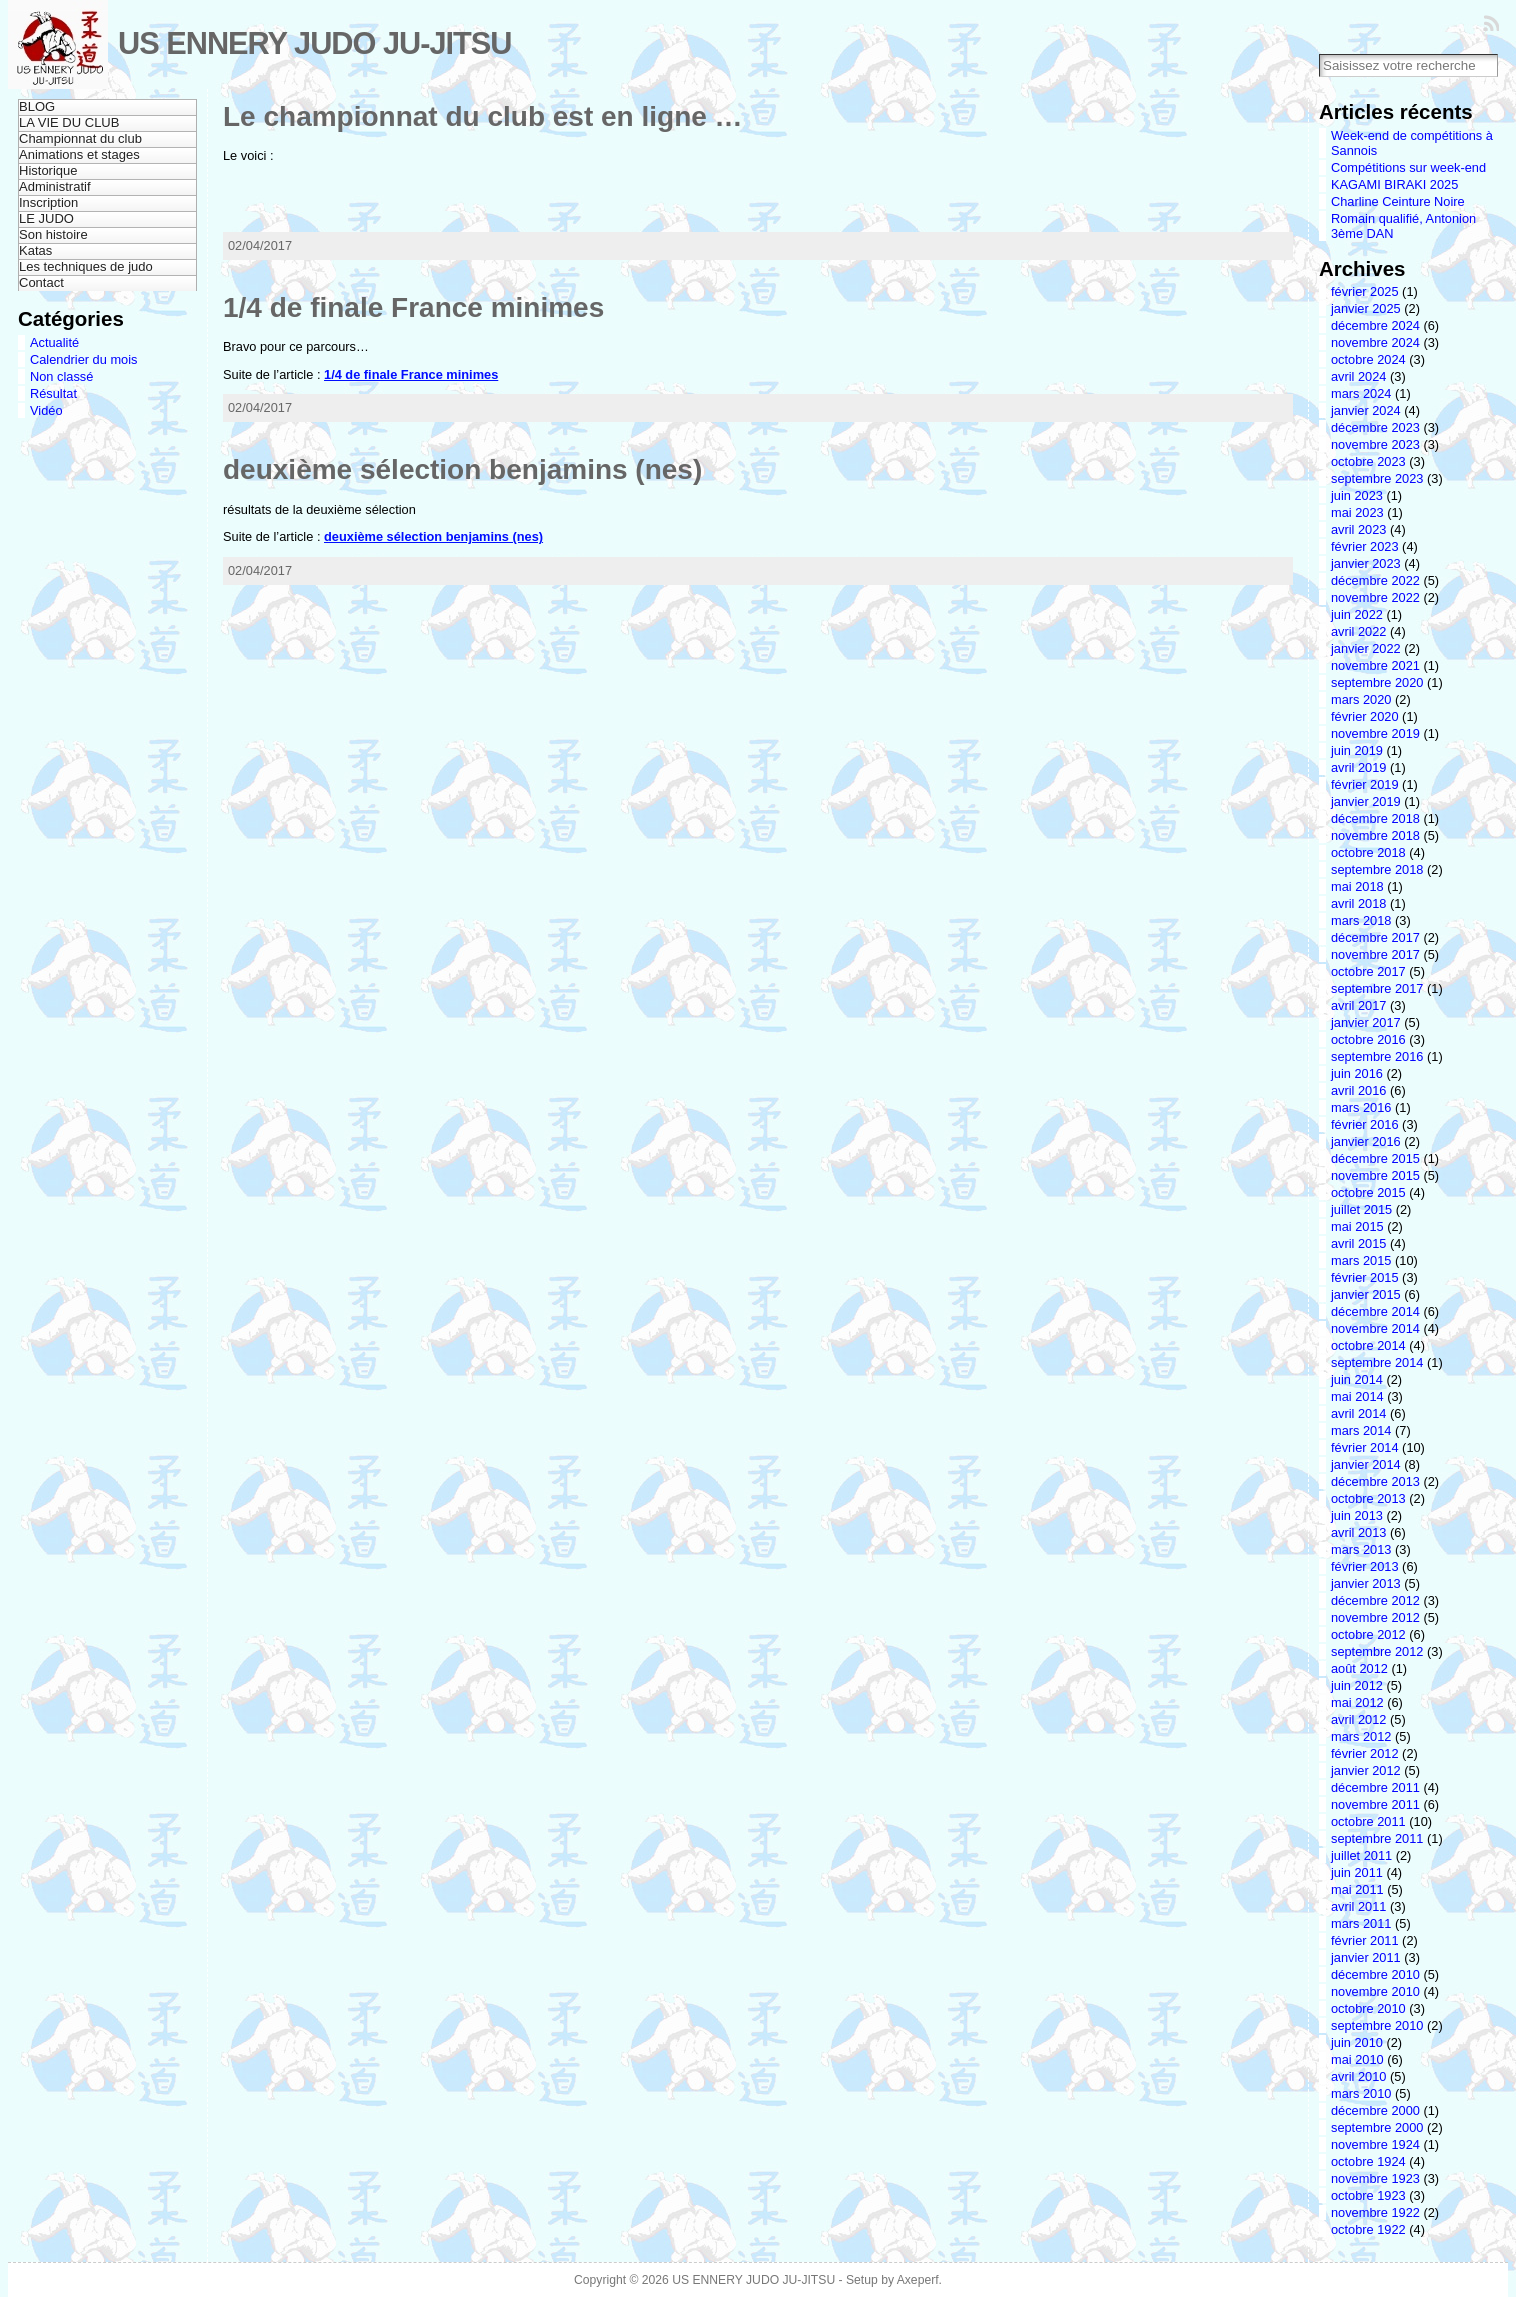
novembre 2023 (1375, 444)
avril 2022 (1359, 631)
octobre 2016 (1368, 1039)
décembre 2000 (1375, 2110)
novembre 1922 (1375, 2212)
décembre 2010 (1375, 1974)
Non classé (61, 376)
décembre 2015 (1375, 1158)
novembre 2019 (1375, 733)
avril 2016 (1359, 1090)
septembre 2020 (1377, 682)
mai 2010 (1357, 2059)
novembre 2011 (1375, 1804)
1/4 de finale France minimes (413, 307)
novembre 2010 (1375, 1991)
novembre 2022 (1375, 597)
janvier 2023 (1366, 563)
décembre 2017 (1375, 937)
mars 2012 (1361, 1736)
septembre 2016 (1377, 1056)
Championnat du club (80, 138)
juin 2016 (1357, 1073)
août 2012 (1359, 1668)
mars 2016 (1361, 1107)
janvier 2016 (1366, 1141)
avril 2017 (1359, 1005)
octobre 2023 (1368, 461)
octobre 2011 (1368, 1821)
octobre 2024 (1368, 359)
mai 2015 (1357, 1226)
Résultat (53, 393)
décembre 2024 (1375, 325)
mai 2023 (1357, 512)
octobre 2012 (1368, 1634)
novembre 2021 (1375, 665)
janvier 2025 (1366, 308)
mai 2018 (1357, 886)
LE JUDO (46, 218)
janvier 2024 (1366, 410)
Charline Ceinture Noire (1398, 201)
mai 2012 (1357, 1702)
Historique (48, 170)
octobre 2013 (1368, 1498)
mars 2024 (1361, 393)
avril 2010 (1359, 2076)
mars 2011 (1361, 1923)
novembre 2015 (1375, 1175)
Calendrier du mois (83, 359)
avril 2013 (1359, 1532)
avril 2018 (1359, 903)
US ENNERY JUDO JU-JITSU (315, 43)
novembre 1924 (1375, 2144)
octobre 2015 (1368, 1192)
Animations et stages (79, 154)
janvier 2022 (1366, 648)
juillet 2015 (1361, 1209)
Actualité (54, 342)
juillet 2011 (1361, 1855)
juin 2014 (1357, 1379)
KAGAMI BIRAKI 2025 (1394, 184)
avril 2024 (1359, 376)
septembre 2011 (1377, 1838)
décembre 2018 (1375, 818)
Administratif (55, 186)
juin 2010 (1357, 2042)
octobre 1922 (1368, 2229)
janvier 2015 (1366, 1294)
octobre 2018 (1368, 852)
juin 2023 (1357, 495)
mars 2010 (1361, 2093)
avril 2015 (1359, 1243)
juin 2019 (1357, 750)
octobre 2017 (1368, 971)
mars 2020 (1361, 699)
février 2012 (1365, 1753)
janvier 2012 (1366, 1770)
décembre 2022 (1375, 580)
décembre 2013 (1375, 1481)
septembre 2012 (1377, 1651)
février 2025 (1365, 291)
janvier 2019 (1366, 801)
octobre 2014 (1368, 1345)
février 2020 (1365, 716)
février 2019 (1365, 784)
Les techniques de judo (86, 266)
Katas (35, 250)
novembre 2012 (1375, 1617)
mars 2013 (1361, 1549)
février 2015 (1365, 1277)
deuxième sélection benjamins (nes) (462, 469)
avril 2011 (1359, 1906)
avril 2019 (1359, 767)
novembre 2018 (1375, 835)
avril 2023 (1359, 529)
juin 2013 (1357, 1515)
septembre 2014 (1377, 1362)
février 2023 (1365, 546)
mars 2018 (1361, 920)
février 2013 (1365, 1566)
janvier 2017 (1366, 1022)
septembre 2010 (1377, 2025)
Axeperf (918, 2280)
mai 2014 (1357, 1396)
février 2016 (1365, 1124)
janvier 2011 (1366, 1957)
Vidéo (46, 410)
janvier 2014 (1366, 1464)
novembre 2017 (1375, 954)
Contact (41, 282)
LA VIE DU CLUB (69, 122)
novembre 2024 (1375, 342)
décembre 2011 (1375, 1787)
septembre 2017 (1377, 988)
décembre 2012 (1375, 1600)
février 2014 (1365, 1447)
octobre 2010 (1368, 2008)
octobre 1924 (1368, 2161)
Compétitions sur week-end (1408, 167)
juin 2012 (1357, 1685)
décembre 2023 (1375, 427)
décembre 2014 (1375, 1311)
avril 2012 (1359, 1719)
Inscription (48, 202)
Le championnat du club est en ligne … (483, 116)
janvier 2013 (1366, 1583)
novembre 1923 (1375, 2178)
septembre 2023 (1377, 478)
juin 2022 (1357, 614)
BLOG (37, 106)
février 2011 (1365, 1940)
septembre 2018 (1377, 869)
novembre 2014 (1375, 1328)
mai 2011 (1357, 1889)
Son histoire (53, 234)
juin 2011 (1357, 1872)
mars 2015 (1361, 1260)
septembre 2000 (1377, 2127)
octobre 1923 (1368, 2195)
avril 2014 (1359, 1413)
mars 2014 (1361, 1430)
